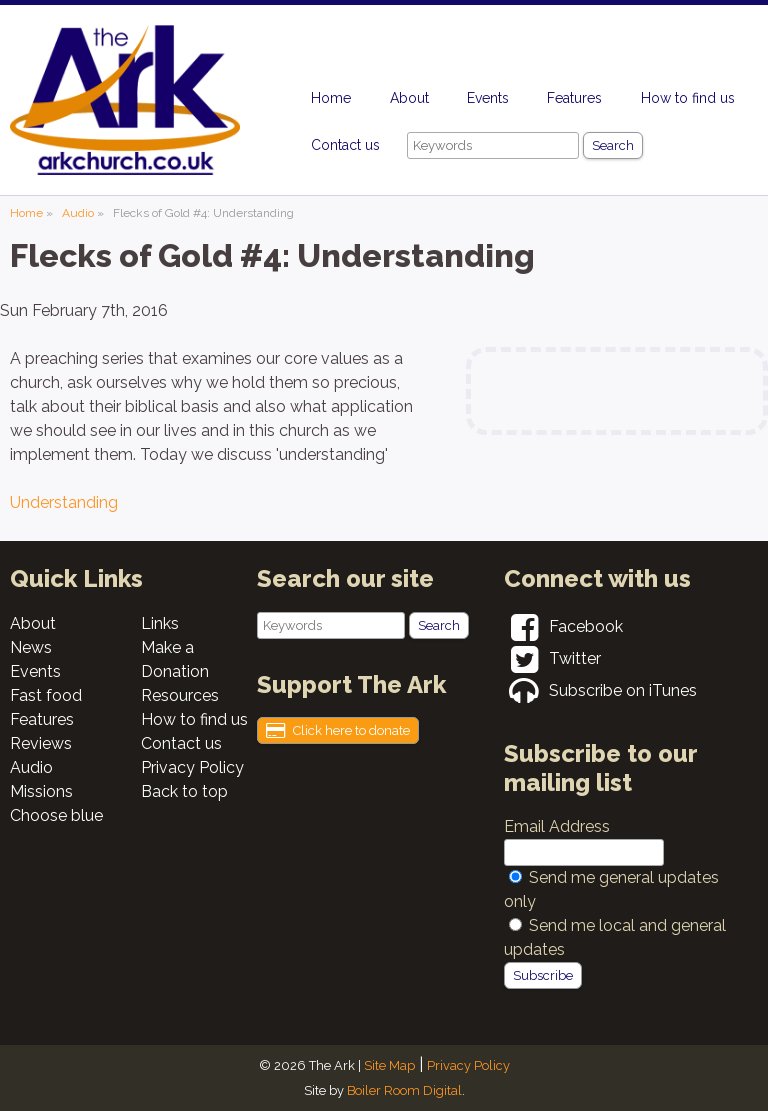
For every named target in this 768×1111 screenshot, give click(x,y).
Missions (41, 791)
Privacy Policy (192, 767)
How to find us (688, 98)
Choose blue (56, 815)
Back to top (184, 791)
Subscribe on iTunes (600, 690)
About (409, 98)
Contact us (345, 145)
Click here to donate (338, 731)
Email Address (557, 826)
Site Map (389, 1065)
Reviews (41, 743)
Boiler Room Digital (404, 1090)
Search (613, 145)
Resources (180, 695)
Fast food (46, 695)
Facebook (563, 626)
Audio (78, 213)
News (31, 647)
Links (160, 623)
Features (574, 98)
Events (488, 98)
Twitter (552, 658)
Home (331, 98)
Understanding (64, 502)
